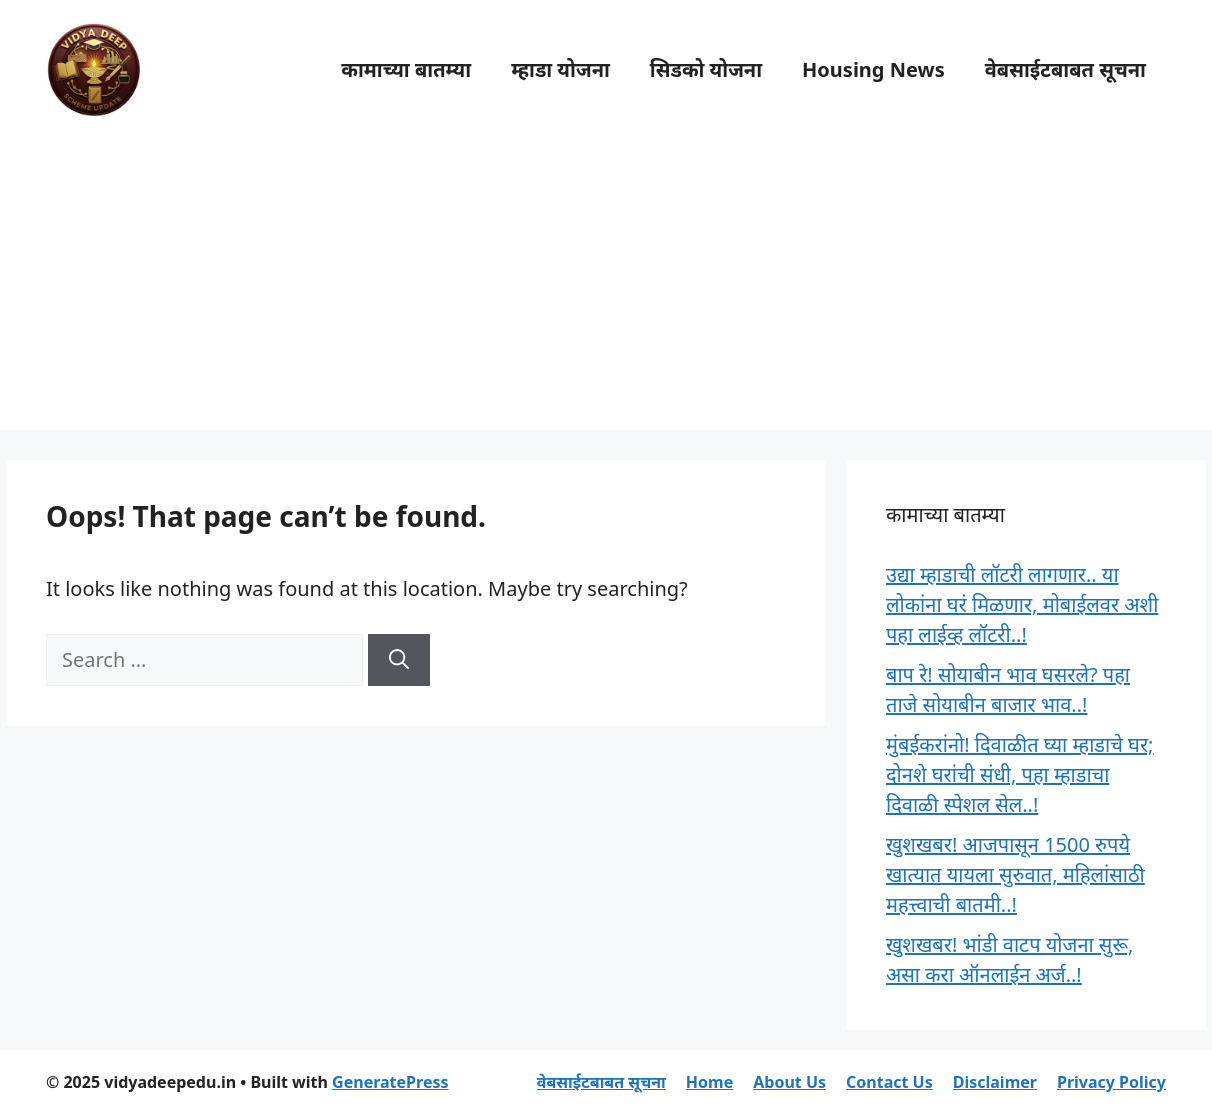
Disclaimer (995, 1082)
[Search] (399, 660)
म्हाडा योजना (560, 69)
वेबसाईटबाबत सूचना (1065, 69)
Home (709, 1082)
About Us (789, 1082)
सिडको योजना (706, 69)
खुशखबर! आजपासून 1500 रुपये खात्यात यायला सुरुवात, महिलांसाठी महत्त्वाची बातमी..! (1015, 874)
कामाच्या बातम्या (406, 69)
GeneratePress (390, 1082)
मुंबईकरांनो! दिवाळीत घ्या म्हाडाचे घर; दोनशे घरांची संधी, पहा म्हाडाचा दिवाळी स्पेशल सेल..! (1019, 774)
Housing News (873, 69)
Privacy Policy (1111, 1082)
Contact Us (889, 1082)
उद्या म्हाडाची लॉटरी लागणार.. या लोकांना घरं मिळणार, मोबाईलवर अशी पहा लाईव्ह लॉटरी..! (1022, 604)
